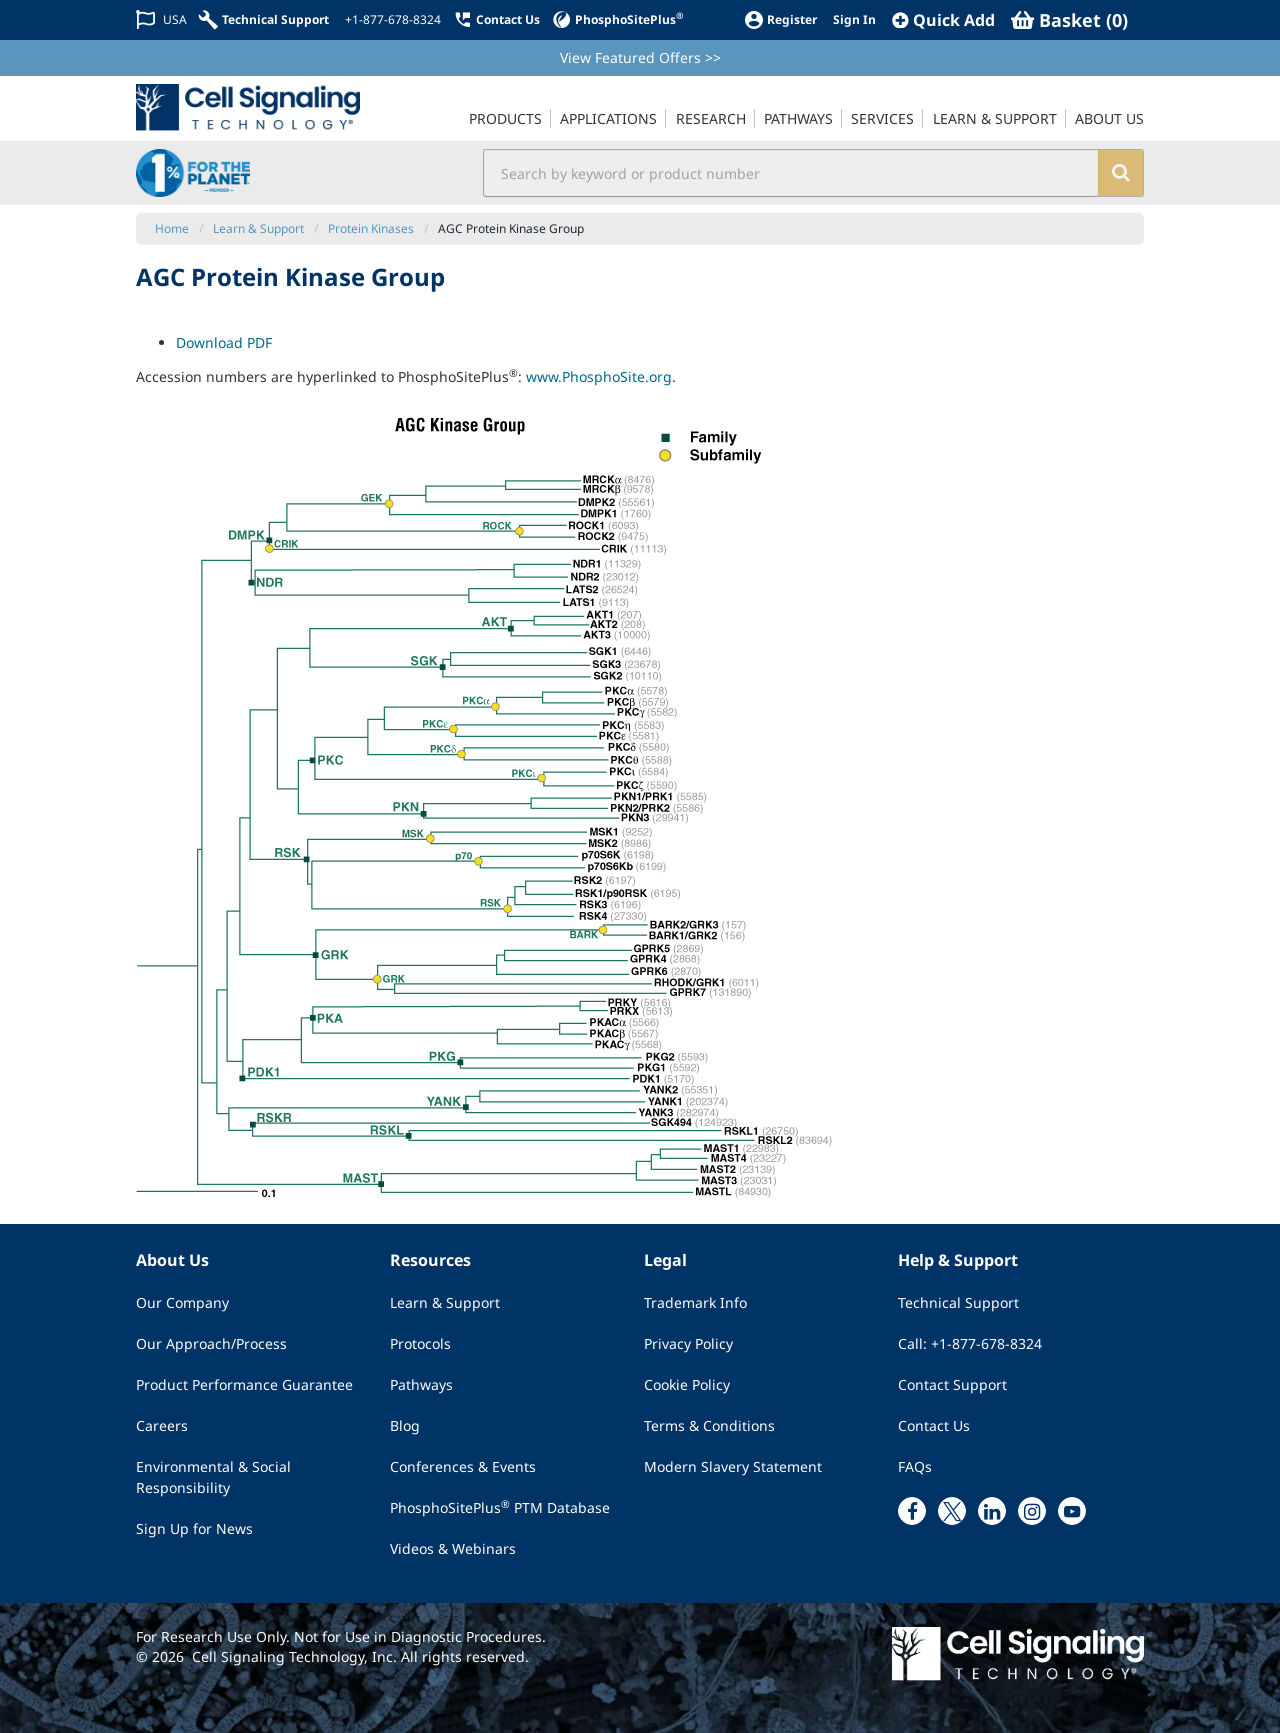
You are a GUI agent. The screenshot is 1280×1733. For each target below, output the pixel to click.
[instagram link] (1032, 1511)
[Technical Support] (264, 19)
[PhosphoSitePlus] (617, 19)
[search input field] (791, 173)
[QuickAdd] (943, 20)
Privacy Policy (688, 1343)
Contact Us (934, 1425)
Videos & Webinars (453, 1548)
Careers (162, 1425)
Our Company (182, 1302)
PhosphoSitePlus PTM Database (500, 1507)
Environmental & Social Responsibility (213, 1477)
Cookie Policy (687, 1384)
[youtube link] (1072, 1511)
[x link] (952, 1511)
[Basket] (1069, 20)
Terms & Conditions (709, 1425)
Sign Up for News (194, 1528)
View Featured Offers (640, 57)
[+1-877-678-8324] (391, 20)
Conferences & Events (463, 1466)
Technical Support (958, 1302)
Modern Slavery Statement (733, 1466)
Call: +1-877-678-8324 (970, 1343)
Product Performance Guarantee (244, 1384)
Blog (405, 1425)
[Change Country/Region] (161, 19)
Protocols (420, 1343)
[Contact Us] (496, 19)
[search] (1120, 173)
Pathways (421, 1384)
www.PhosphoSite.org (599, 376)
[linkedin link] (992, 1511)
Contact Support (952, 1384)
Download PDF (224, 342)
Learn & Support (445, 1302)
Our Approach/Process (211, 1343)
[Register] (780, 19)
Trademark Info (695, 1302)
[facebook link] (912, 1511)
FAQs (915, 1466)
